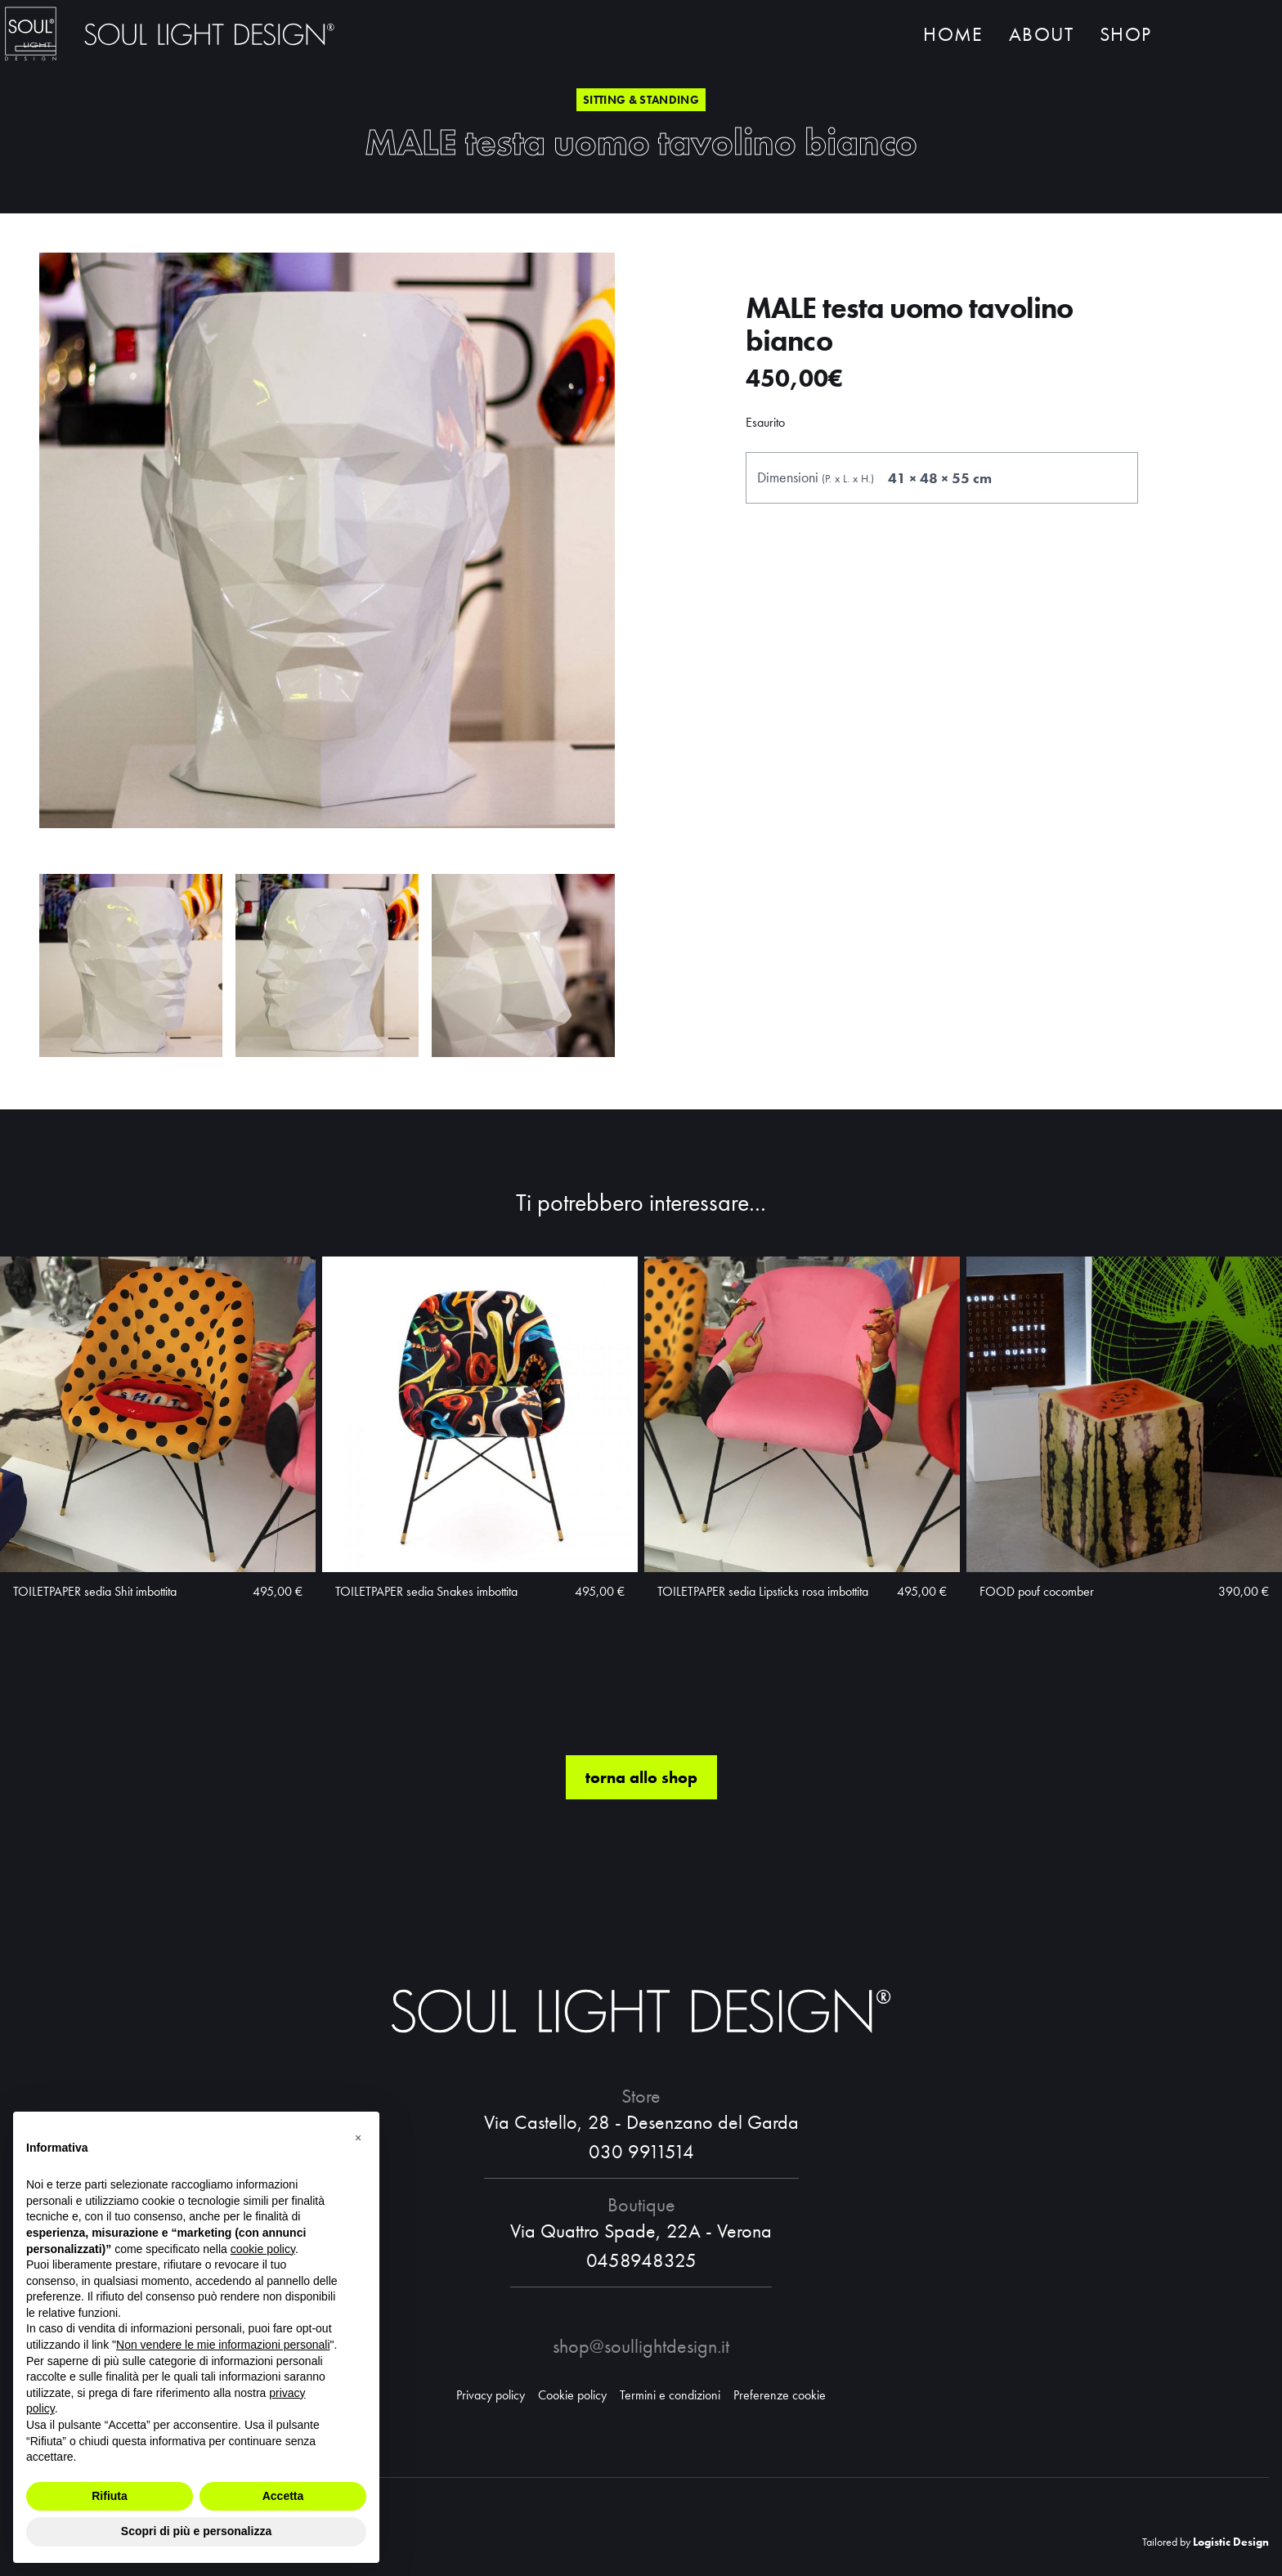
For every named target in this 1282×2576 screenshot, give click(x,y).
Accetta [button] (283, 2495)
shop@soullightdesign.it (641, 2346)
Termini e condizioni (670, 2395)
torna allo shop (641, 1838)
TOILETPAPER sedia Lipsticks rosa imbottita (762, 1652)
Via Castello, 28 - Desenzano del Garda (641, 2122)
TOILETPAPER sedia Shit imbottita (95, 1652)
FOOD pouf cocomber (1036, 1652)
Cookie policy (572, 2395)
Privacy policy (490, 2395)
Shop (1125, 39)
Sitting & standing (641, 99)
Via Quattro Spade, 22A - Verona (641, 2230)
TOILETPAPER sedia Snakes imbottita (426, 1652)
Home (953, 39)
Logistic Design (1231, 2541)
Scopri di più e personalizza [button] (196, 2531)
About (1041, 39)
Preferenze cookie (779, 2395)
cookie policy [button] (263, 2249)
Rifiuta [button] (110, 2495)
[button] (358, 2138)
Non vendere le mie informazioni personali (222, 2344)
